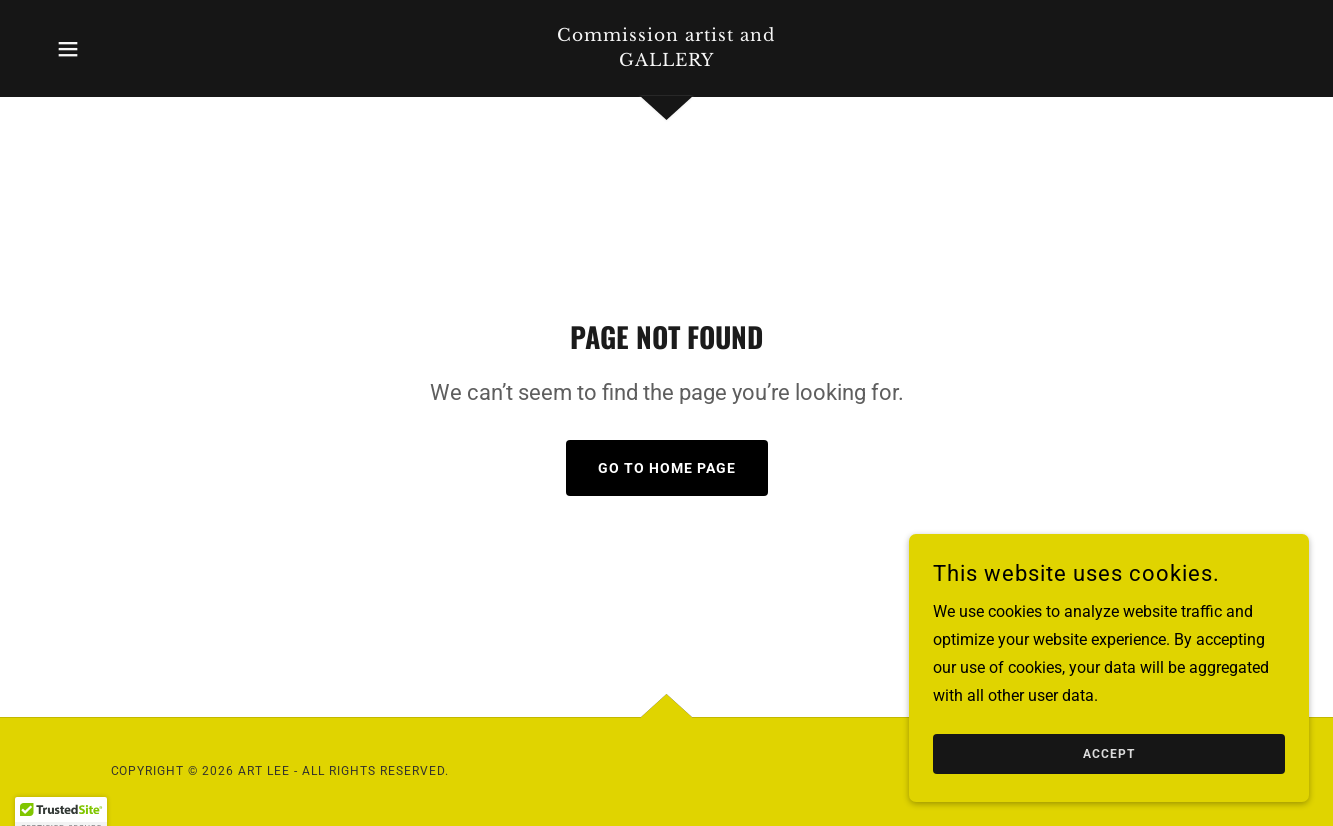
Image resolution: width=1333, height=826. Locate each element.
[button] (68, 49)
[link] (666, 60)
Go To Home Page (667, 468)
